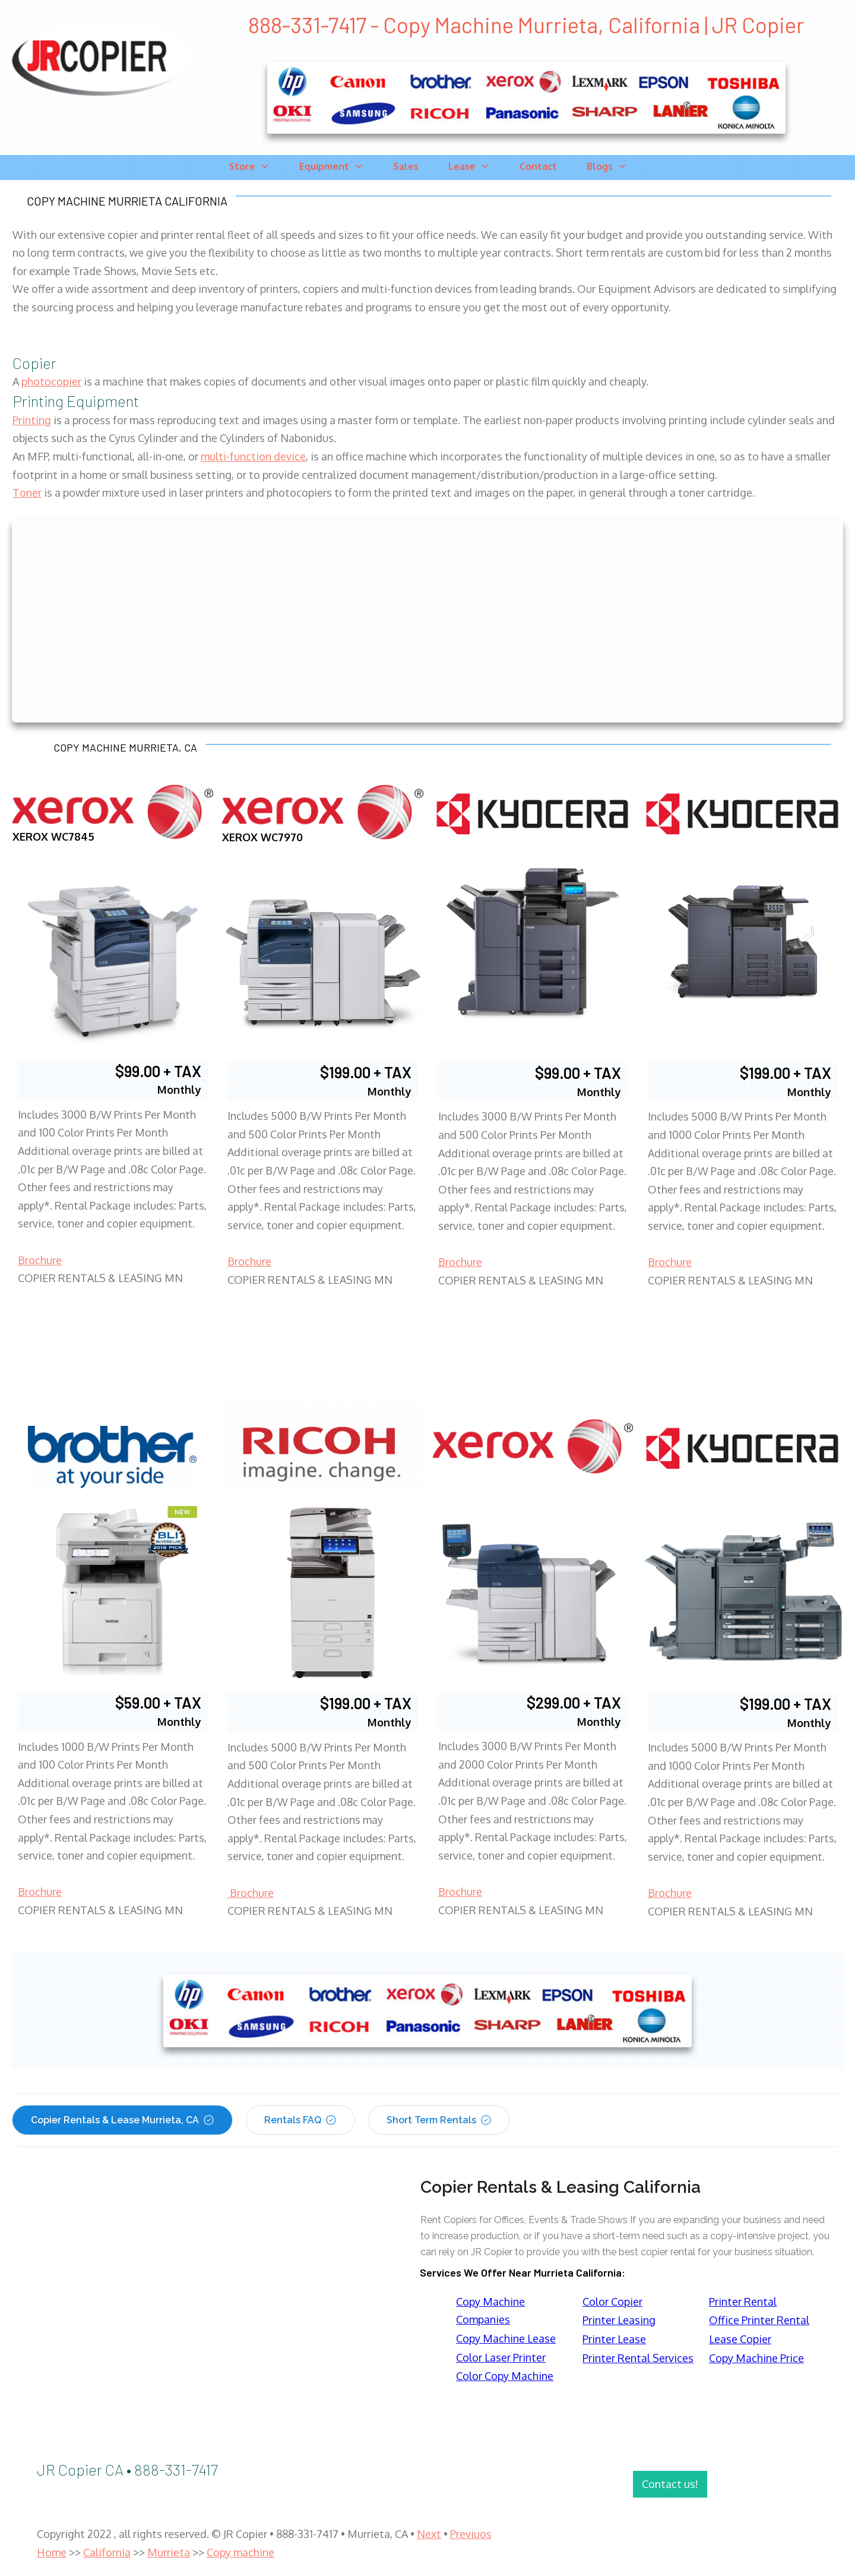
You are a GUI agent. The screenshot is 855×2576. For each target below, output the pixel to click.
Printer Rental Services (638, 2358)
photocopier (51, 381)
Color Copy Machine (504, 2375)
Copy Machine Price (756, 2358)
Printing (31, 420)
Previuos (471, 2533)
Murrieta (168, 2552)
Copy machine (240, 2552)
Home (51, 2552)
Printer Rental (743, 2301)
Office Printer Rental (759, 2319)
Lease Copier (740, 2338)
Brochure (40, 1260)
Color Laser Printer (501, 2357)
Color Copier (612, 2301)
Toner (27, 492)
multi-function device (253, 456)
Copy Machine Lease (506, 2338)
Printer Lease (614, 2338)
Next (429, 2533)
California (107, 2552)
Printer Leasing (619, 2319)
